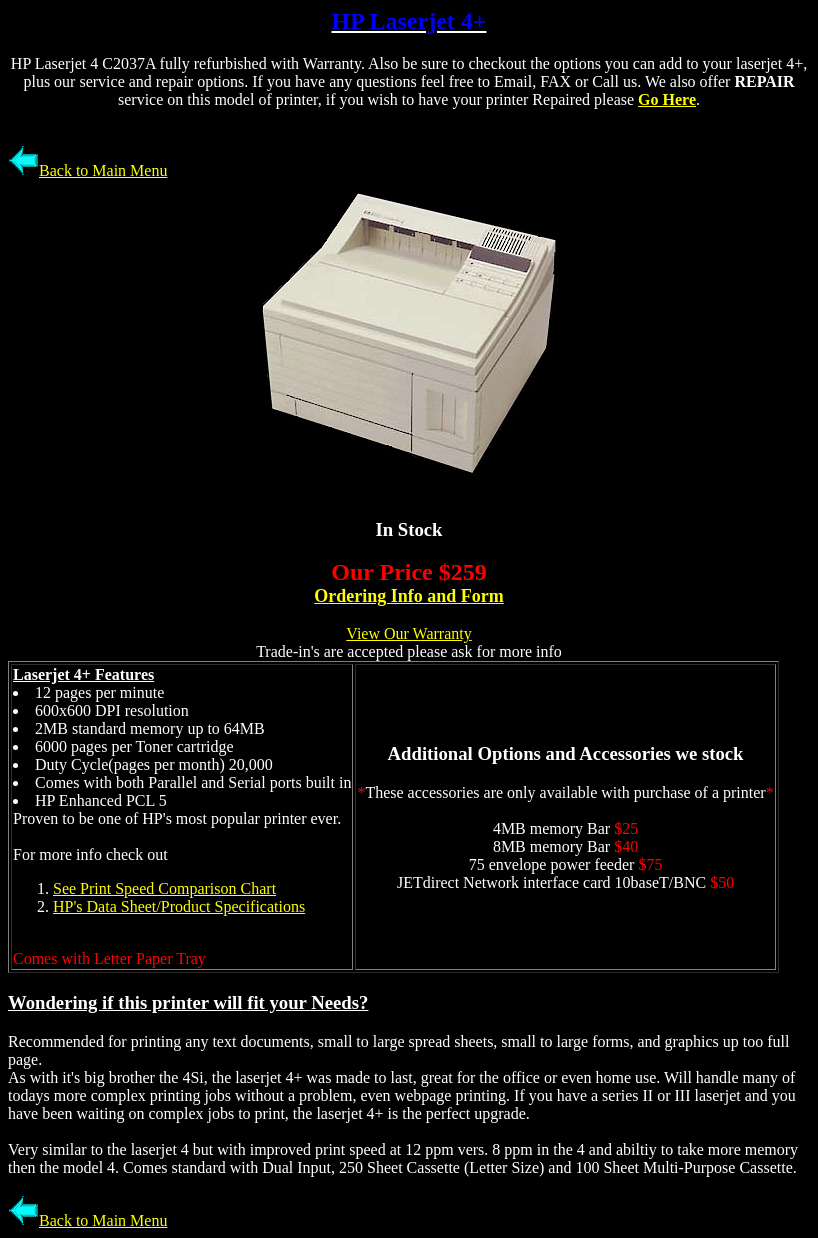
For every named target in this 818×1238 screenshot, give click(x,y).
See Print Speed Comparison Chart (164, 888)
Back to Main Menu (87, 170)
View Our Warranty (408, 633)
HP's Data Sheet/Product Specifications (179, 906)
